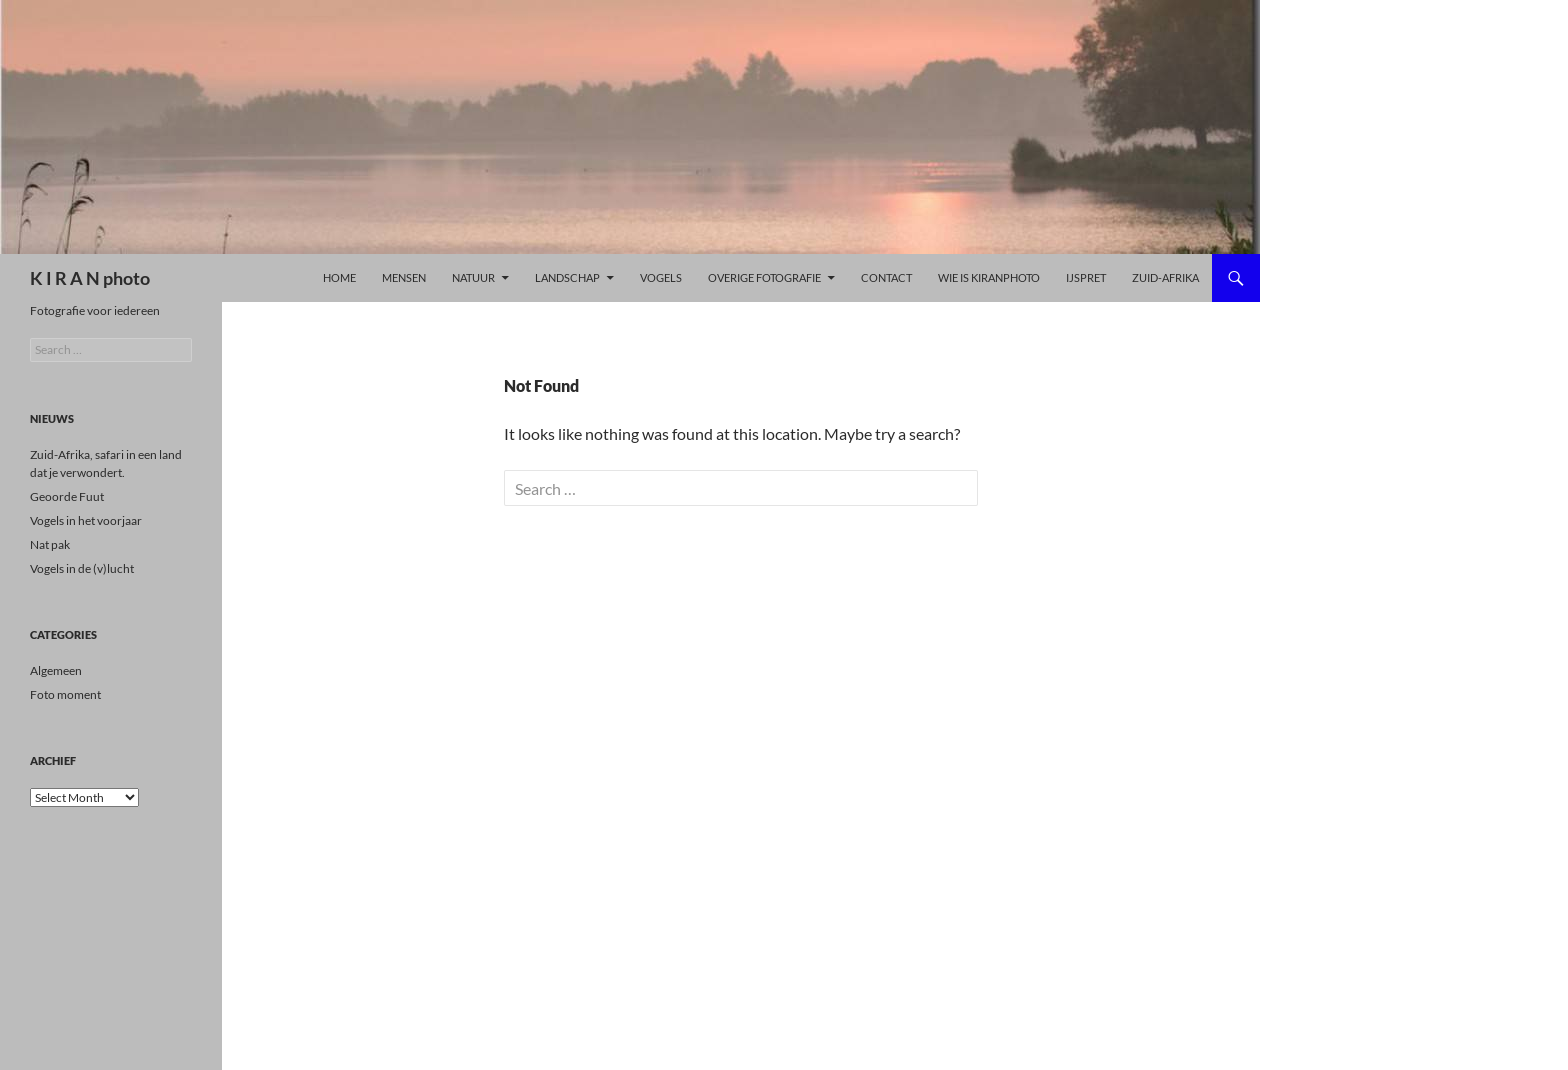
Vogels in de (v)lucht (82, 568)
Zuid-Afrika (1165, 277)
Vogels (661, 277)
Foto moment (65, 694)
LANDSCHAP (567, 277)
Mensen (404, 277)
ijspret (1086, 277)
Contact (886, 277)
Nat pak (50, 544)
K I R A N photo (90, 278)
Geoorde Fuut (67, 496)
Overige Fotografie (764, 277)
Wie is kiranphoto (989, 277)
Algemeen (56, 670)
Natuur (473, 277)
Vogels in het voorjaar (86, 520)
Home (339, 277)
